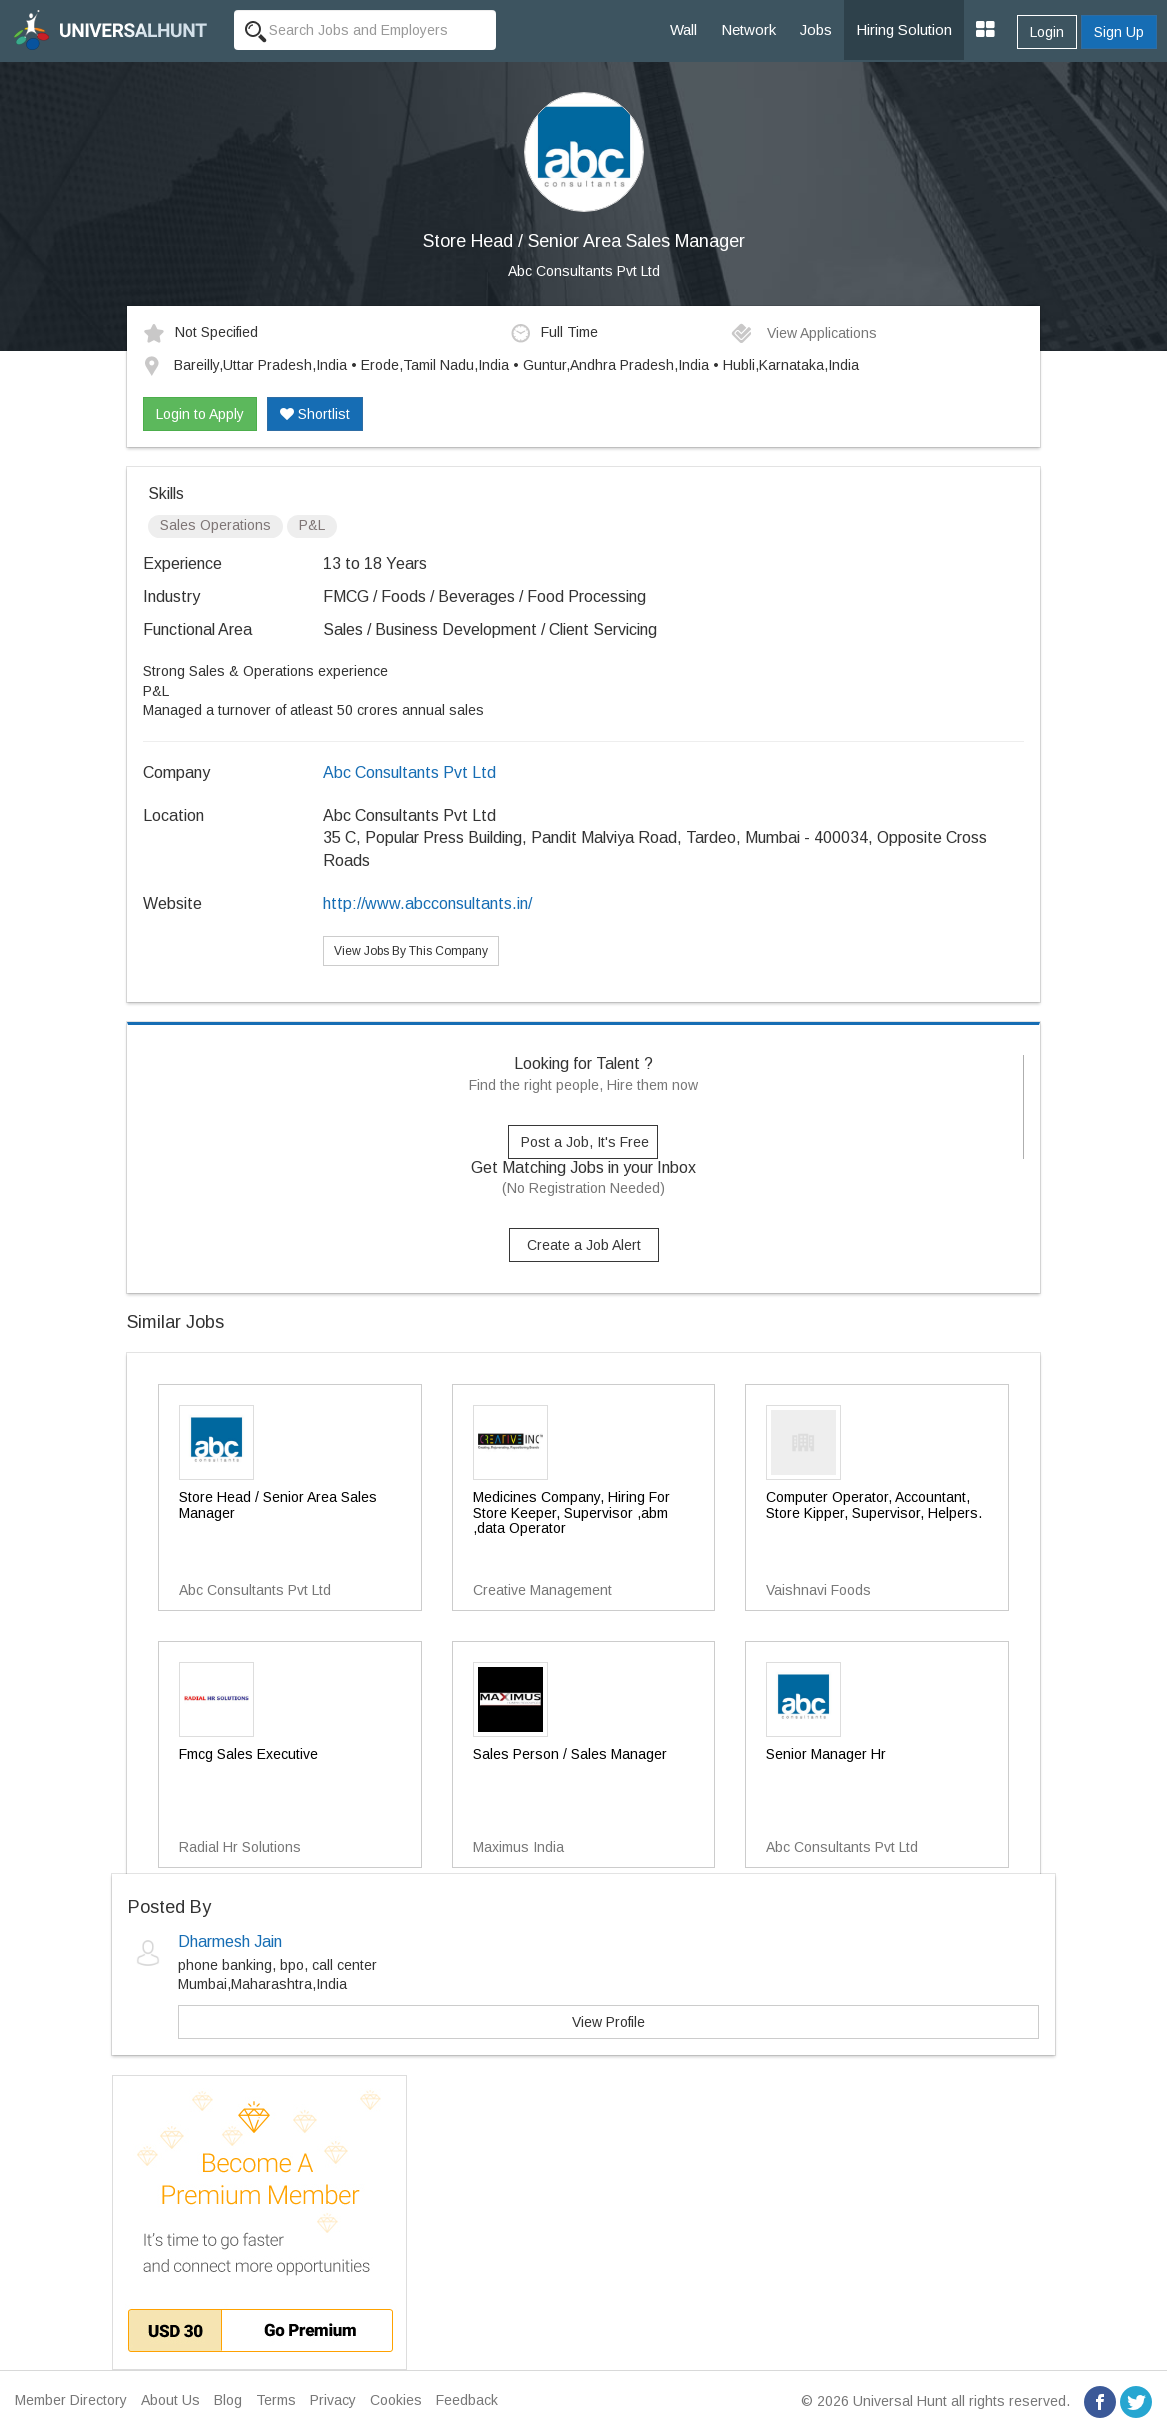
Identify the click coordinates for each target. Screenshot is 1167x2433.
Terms (276, 2400)
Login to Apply (200, 414)
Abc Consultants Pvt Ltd (584, 271)
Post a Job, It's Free (585, 1142)
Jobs (816, 29)
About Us (170, 2400)
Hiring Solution (904, 29)
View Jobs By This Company (411, 951)
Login (1047, 32)
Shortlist (315, 414)
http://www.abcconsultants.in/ (427, 903)
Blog (228, 2400)
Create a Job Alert (584, 1245)
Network (748, 29)
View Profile (608, 2022)
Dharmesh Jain (230, 1941)
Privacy (333, 2400)
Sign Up (1119, 32)
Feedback (467, 2400)
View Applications (803, 333)
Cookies (396, 2400)
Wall (683, 29)
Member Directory (71, 2400)
